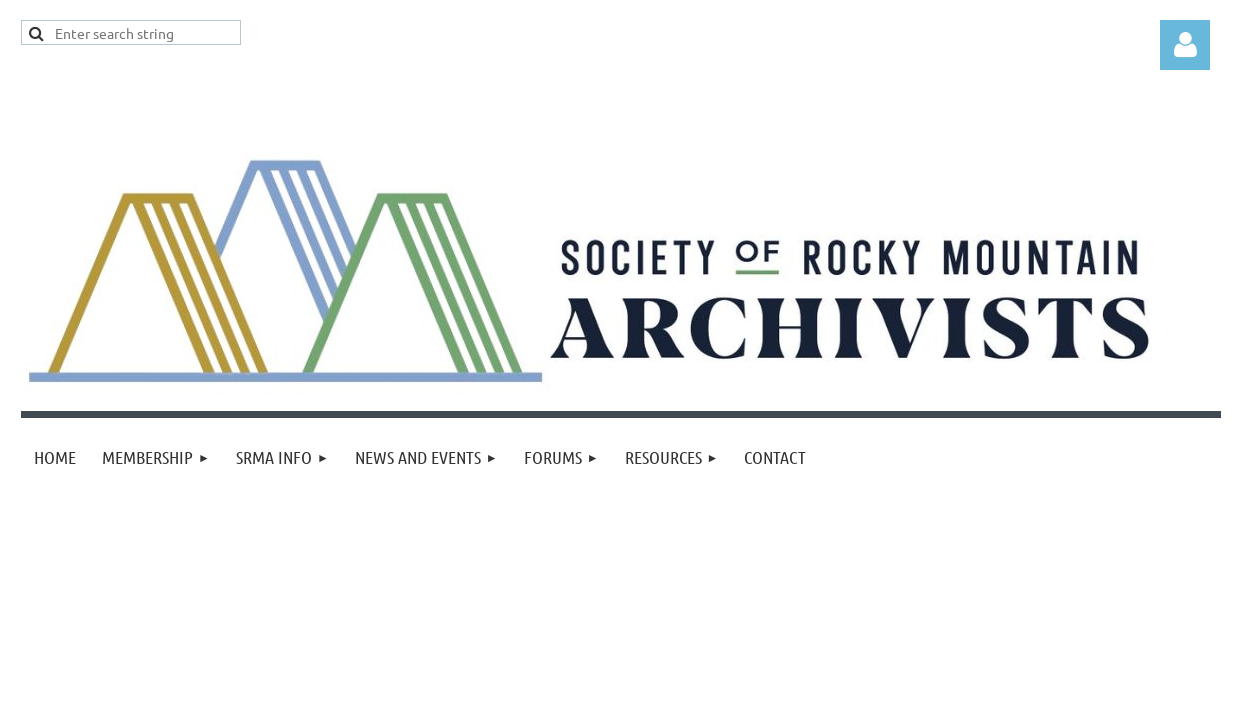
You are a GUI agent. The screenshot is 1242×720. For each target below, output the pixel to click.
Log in (1185, 45)
